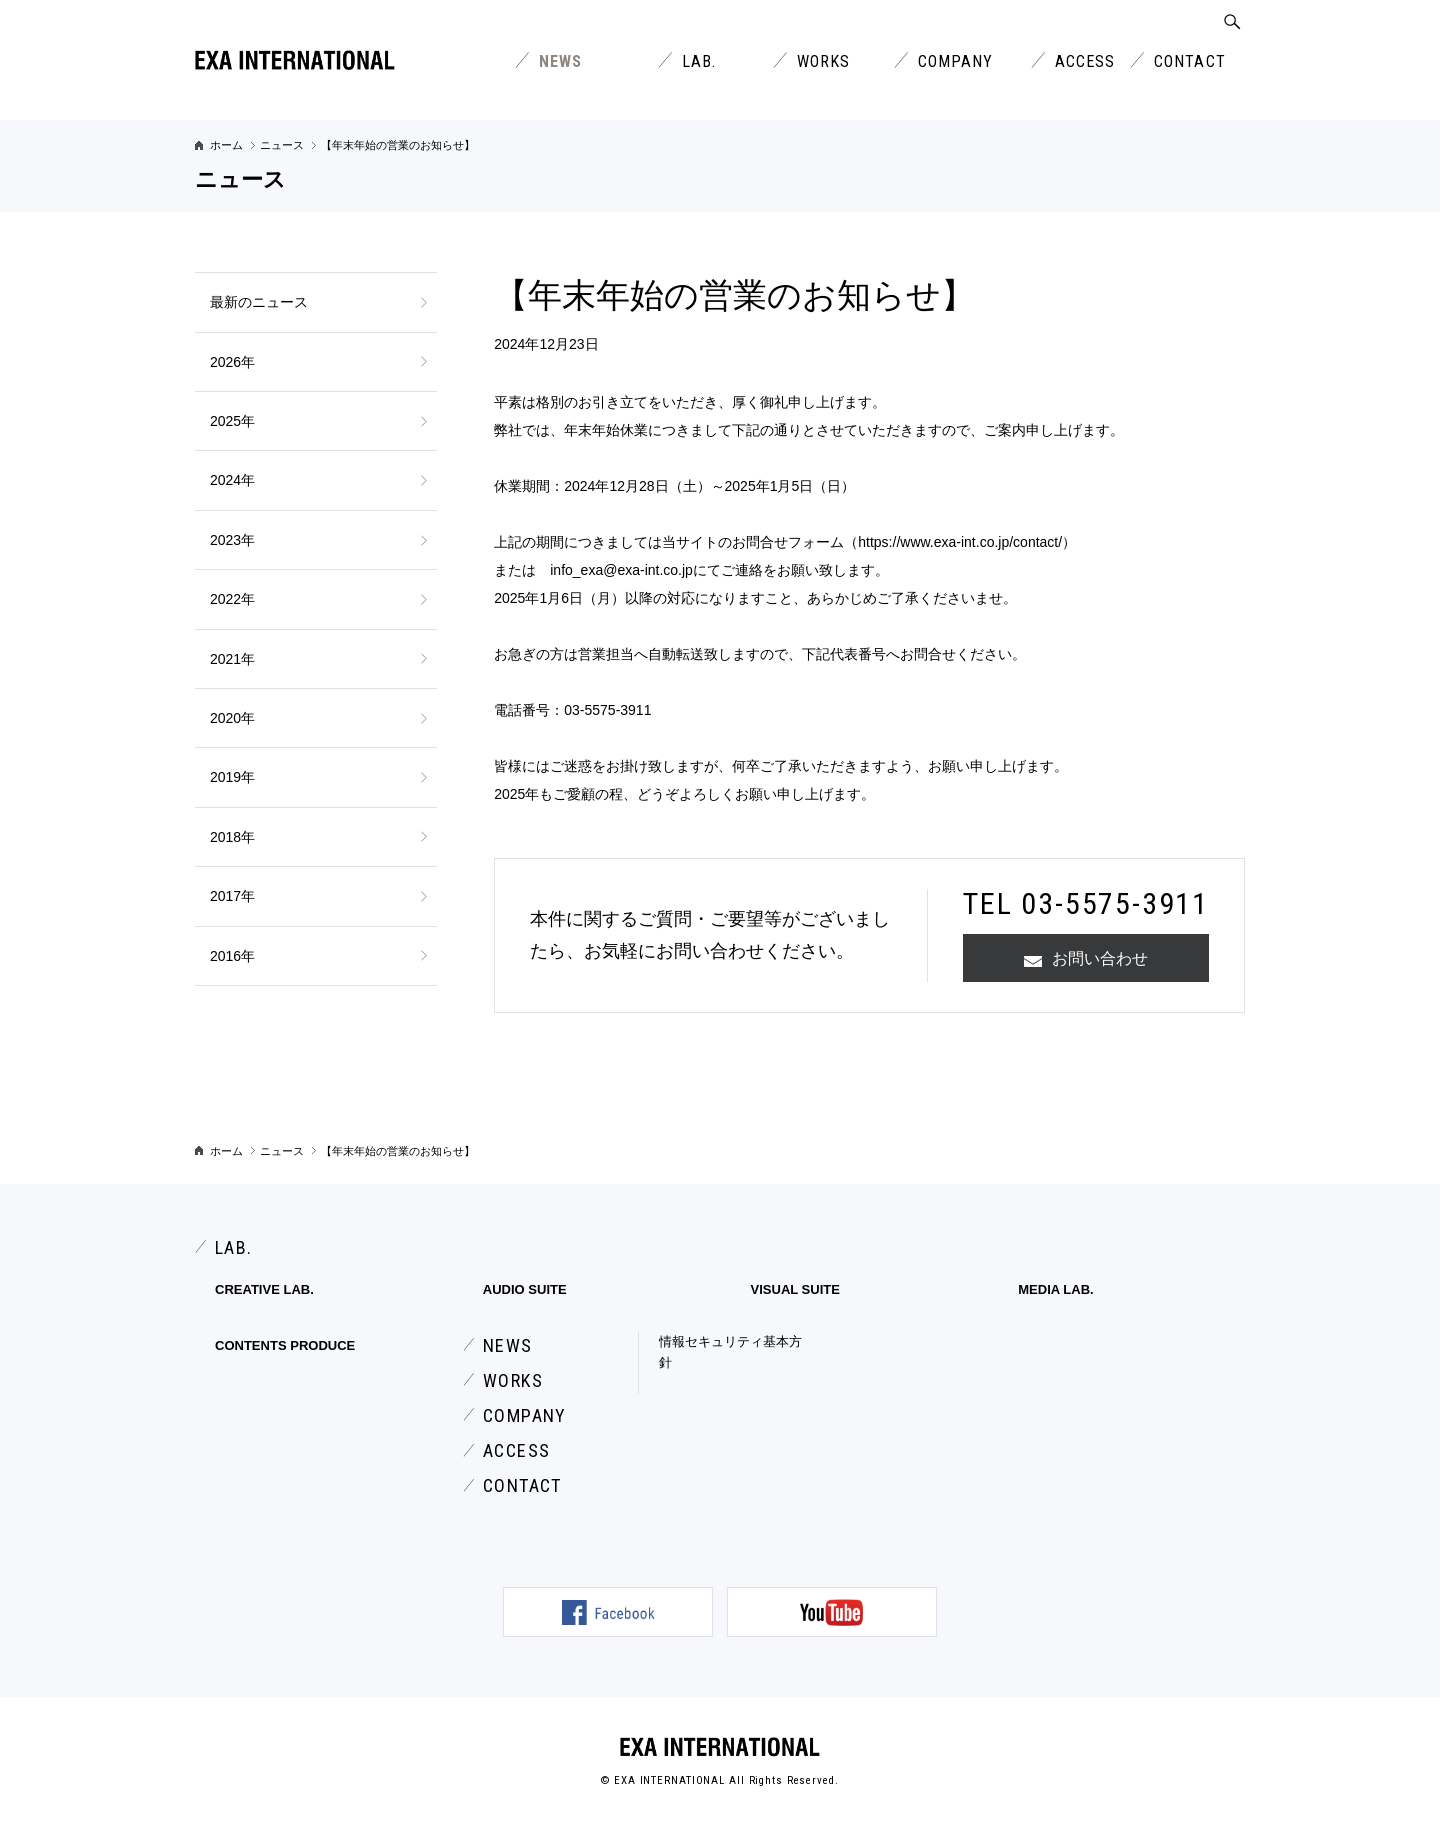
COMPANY (956, 61)
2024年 (232, 480)
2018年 (232, 837)
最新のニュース (259, 302)
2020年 (232, 718)
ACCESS (1085, 61)
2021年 (232, 659)
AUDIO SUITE (525, 1289)
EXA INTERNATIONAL (720, 1747)
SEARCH (1232, 21)
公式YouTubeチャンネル (832, 1612)
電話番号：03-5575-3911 (572, 710)
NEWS (560, 61)
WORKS (824, 61)
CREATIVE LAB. (264, 1289)
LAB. (699, 61)
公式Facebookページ (608, 1612)
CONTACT (1190, 61)
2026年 (232, 362)
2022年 (232, 599)
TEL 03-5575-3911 (1086, 903)
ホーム (226, 145)
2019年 (232, 777)
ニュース (282, 145)
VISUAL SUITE (795, 1289)
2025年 (232, 421)
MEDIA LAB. (1055, 1289)
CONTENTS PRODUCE (285, 1345)
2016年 (232, 956)
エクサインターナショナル (295, 60)
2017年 (232, 896)
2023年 (232, 540)
